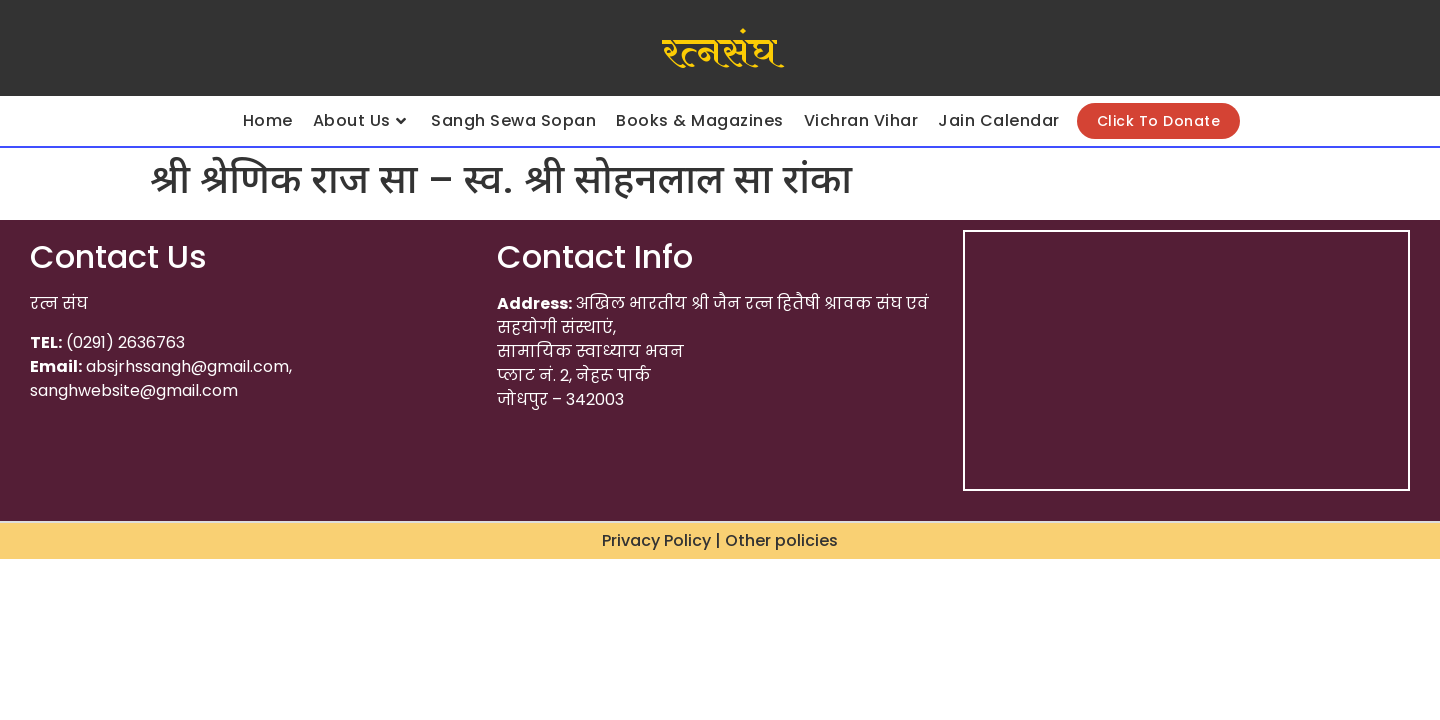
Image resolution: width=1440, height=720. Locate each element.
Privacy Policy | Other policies (720, 540)
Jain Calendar (999, 120)
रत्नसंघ (719, 53)
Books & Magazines (700, 120)
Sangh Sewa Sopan (513, 120)
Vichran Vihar (861, 120)
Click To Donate (1159, 121)
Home (268, 120)
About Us (360, 120)
